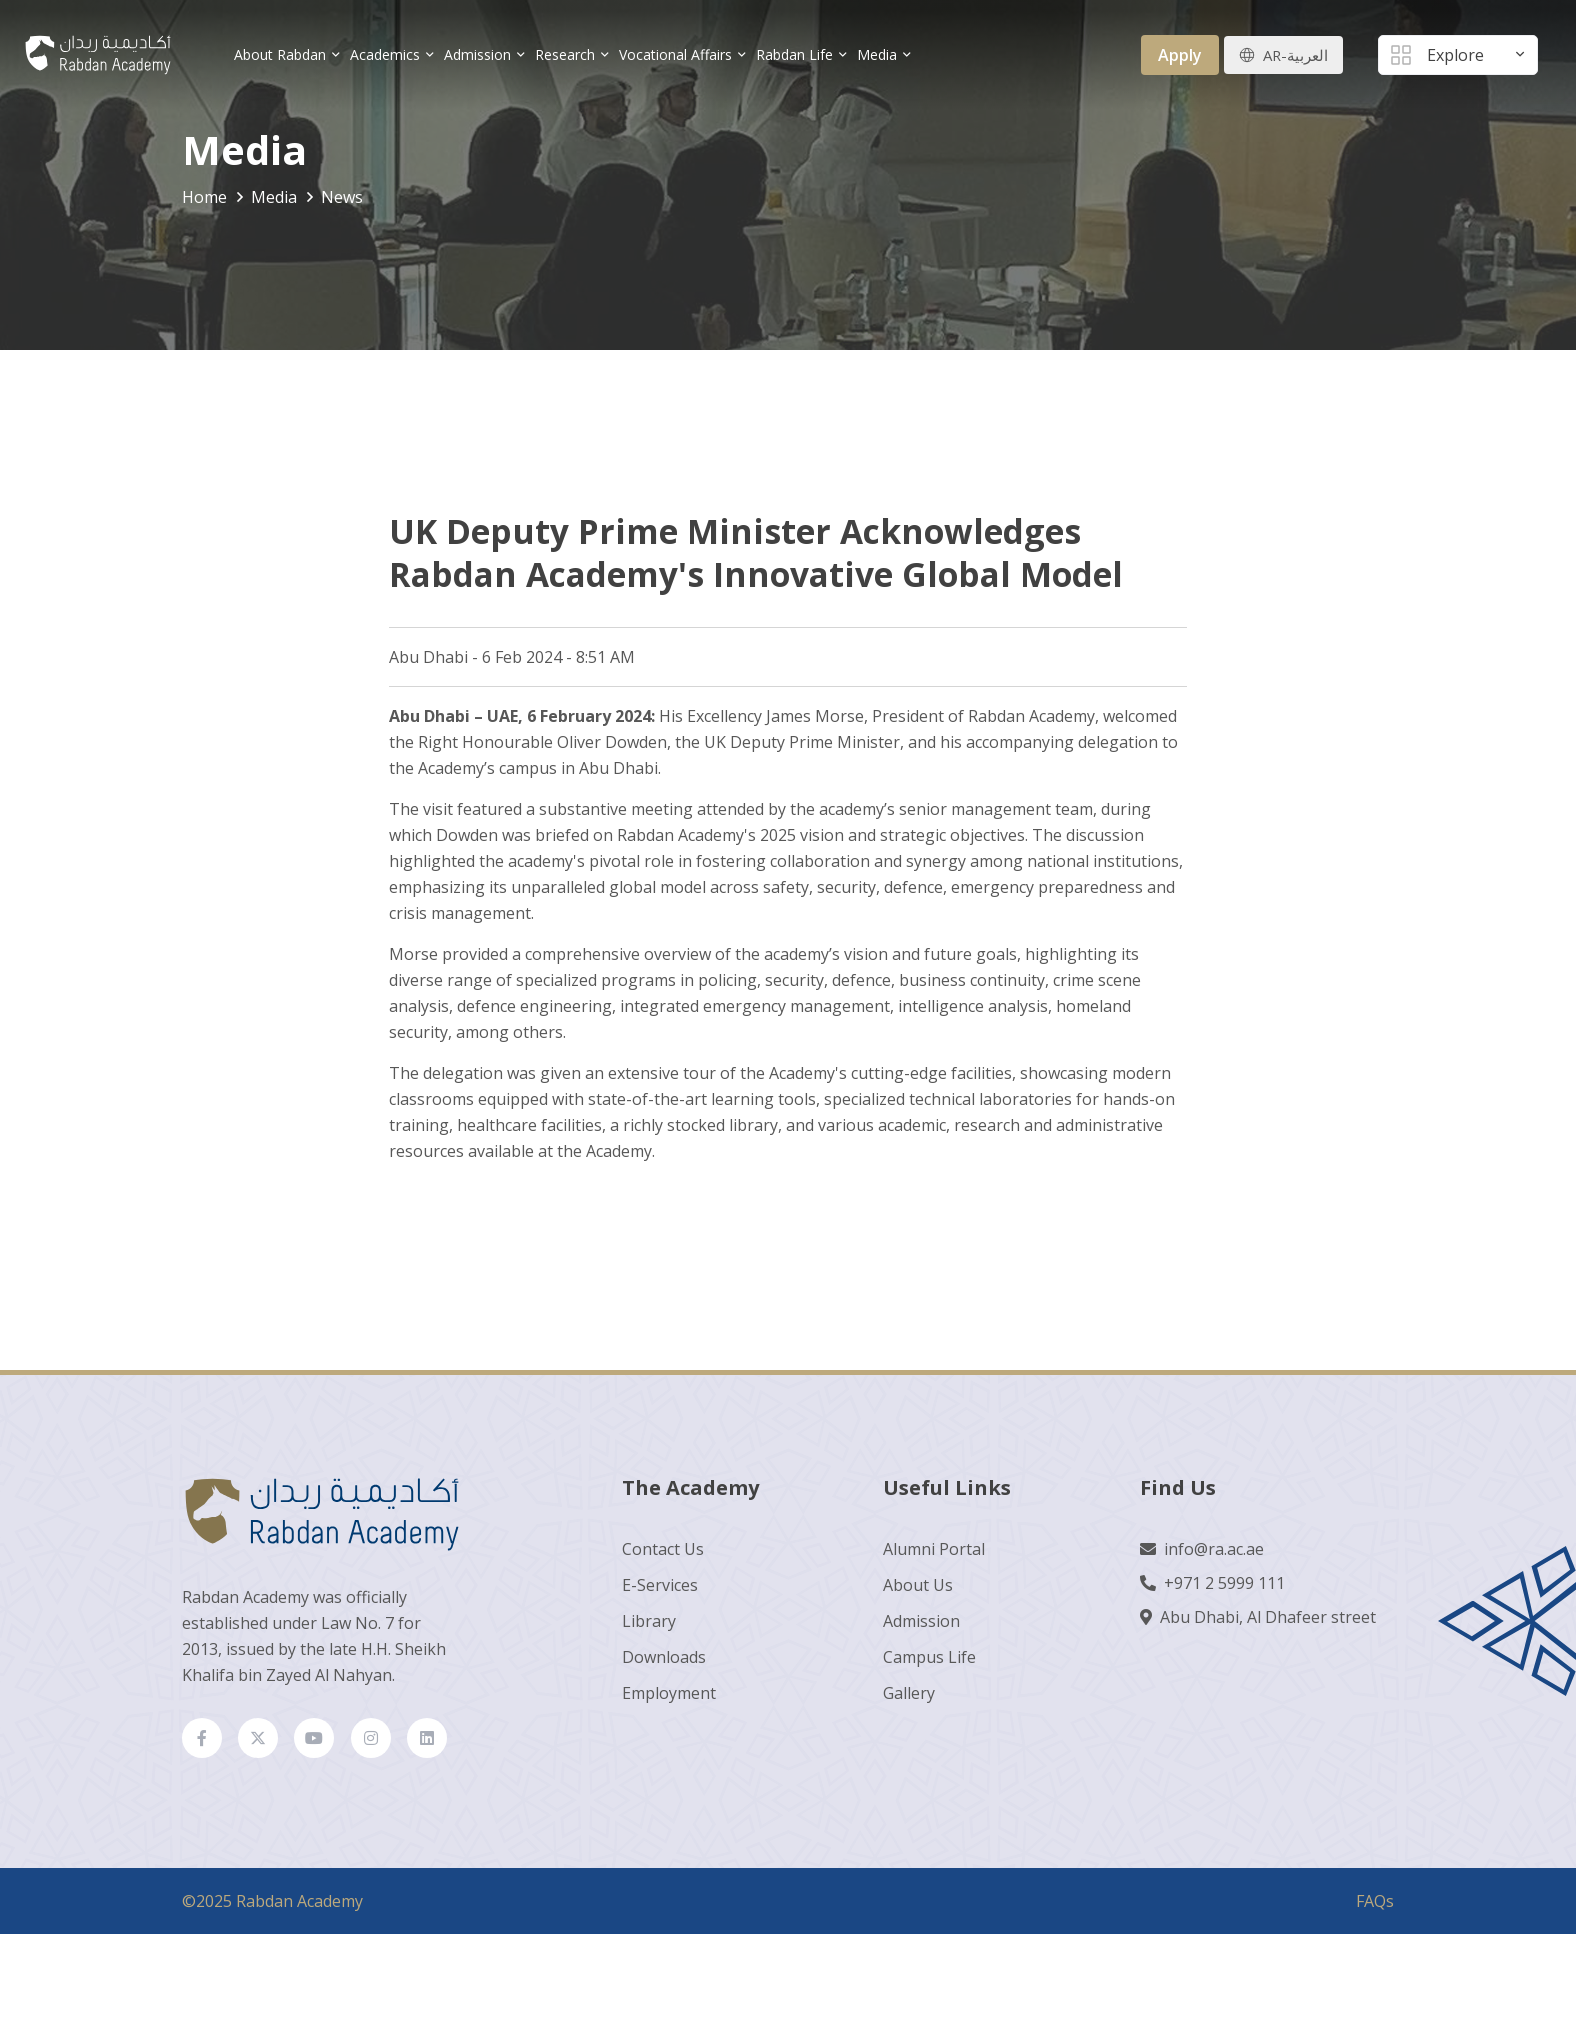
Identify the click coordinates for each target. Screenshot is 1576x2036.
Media (886, 54)
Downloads (664, 1664)
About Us (918, 1592)
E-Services (660, 1592)
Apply (1175, 55)
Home (204, 197)
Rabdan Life (803, 54)
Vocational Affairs (684, 54)
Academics (394, 54)
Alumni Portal (934, 1556)
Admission (486, 54)
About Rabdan (289, 54)
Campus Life (929, 1664)
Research (574, 54)
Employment (669, 1700)
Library (649, 1628)
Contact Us (663, 1556)
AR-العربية (1293, 55)
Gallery (909, 1700)
